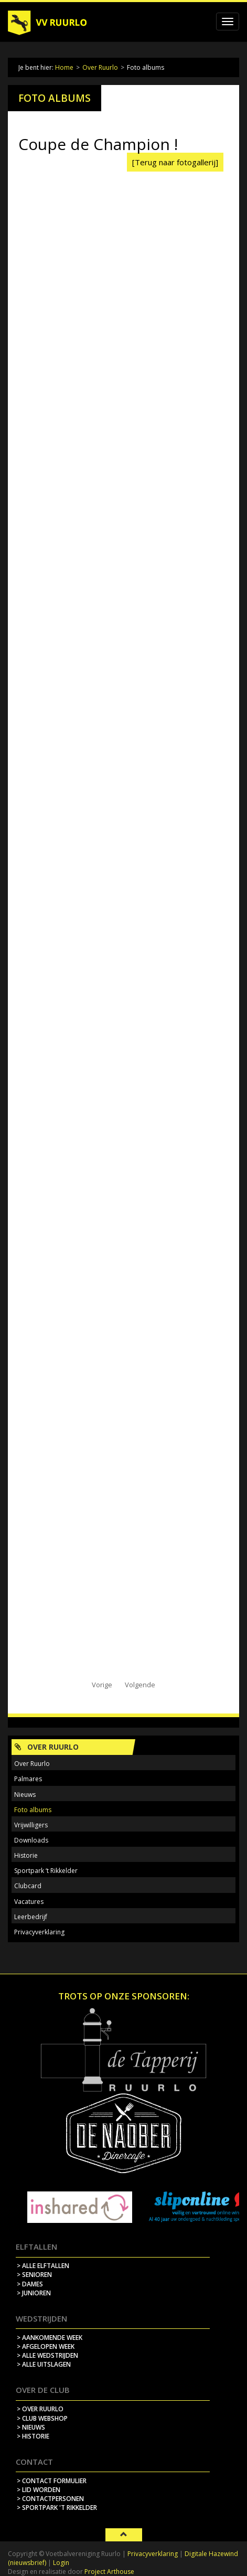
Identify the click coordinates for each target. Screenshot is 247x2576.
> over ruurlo (40, 2408)
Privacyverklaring (39, 1932)
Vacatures (29, 1901)
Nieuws (25, 1794)
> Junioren (34, 2292)
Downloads (31, 1840)
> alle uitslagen (44, 2364)
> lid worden (38, 2489)
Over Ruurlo (100, 67)
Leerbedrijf (30, 1916)
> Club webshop (42, 2418)
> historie (33, 2436)
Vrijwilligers (31, 1825)
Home (64, 67)
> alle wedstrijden (47, 2355)
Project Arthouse (109, 2571)
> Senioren (34, 2274)
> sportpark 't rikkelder (57, 2507)
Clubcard (27, 1885)
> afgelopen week (45, 2346)
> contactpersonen (50, 2498)
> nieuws (31, 2427)
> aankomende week (49, 2337)
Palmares (28, 1778)
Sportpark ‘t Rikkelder (46, 1870)
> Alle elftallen (43, 2265)
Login (61, 2562)
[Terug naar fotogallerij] (175, 162)
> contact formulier (52, 2480)
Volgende (140, 1684)
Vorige (102, 1684)
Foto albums (32, 1809)
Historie (26, 1855)
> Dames (30, 2284)
